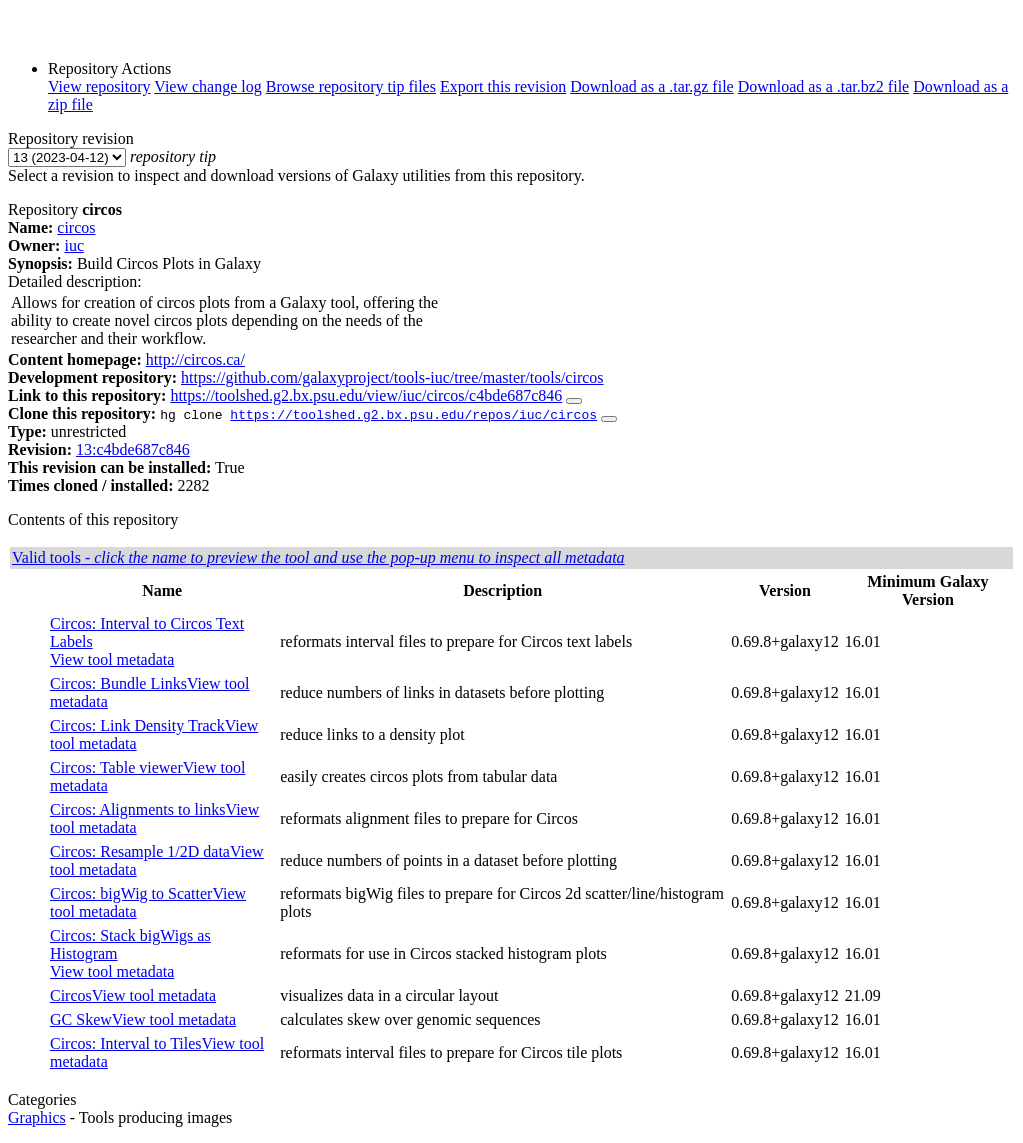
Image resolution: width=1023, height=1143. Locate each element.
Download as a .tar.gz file (652, 86)
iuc (74, 245)
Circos (71, 995)
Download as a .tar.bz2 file (824, 86)
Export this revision (503, 86)
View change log (207, 86)
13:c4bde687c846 (133, 449)
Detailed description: (75, 281)
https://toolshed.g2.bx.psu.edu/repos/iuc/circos (413, 414)
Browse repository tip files (351, 86)
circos (76, 227)
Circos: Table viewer (116, 767)
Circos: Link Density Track (137, 725)
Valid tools (318, 557)
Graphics (37, 1117)
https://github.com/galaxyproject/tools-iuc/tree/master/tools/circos (392, 377)
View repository (99, 86)
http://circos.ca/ (195, 359)
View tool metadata (112, 659)
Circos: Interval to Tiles (126, 1043)
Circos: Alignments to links (138, 809)
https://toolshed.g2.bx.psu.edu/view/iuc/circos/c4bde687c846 (366, 395)
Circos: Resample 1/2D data (140, 851)
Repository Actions (109, 68)
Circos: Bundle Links (118, 683)
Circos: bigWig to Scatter (131, 893)
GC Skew (81, 1019)
